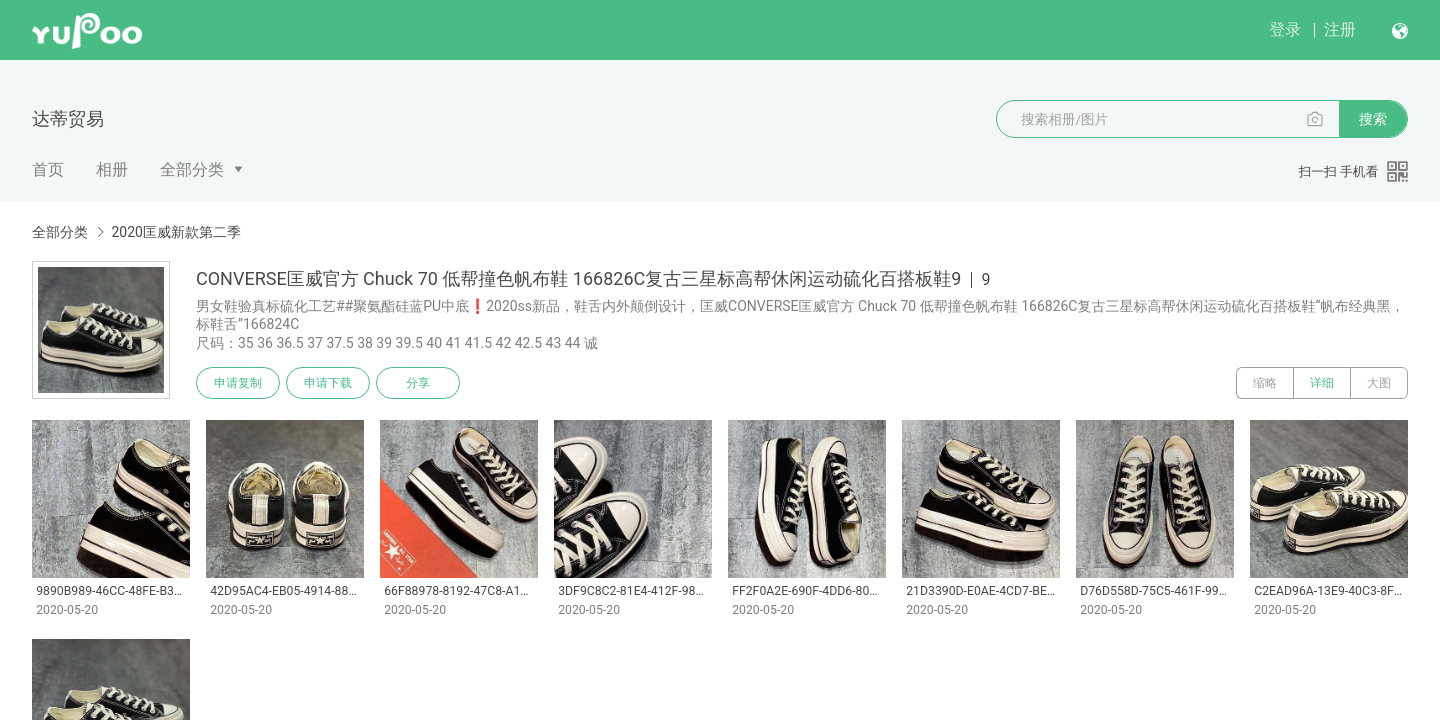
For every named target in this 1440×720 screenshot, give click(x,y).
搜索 (1373, 119)
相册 (112, 169)
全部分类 (192, 169)
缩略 (1265, 383)
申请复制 (238, 383)
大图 (1379, 383)
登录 (1285, 29)
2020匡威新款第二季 (175, 232)
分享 (418, 383)
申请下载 (328, 383)
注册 (1340, 29)
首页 (48, 169)
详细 (1322, 383)
